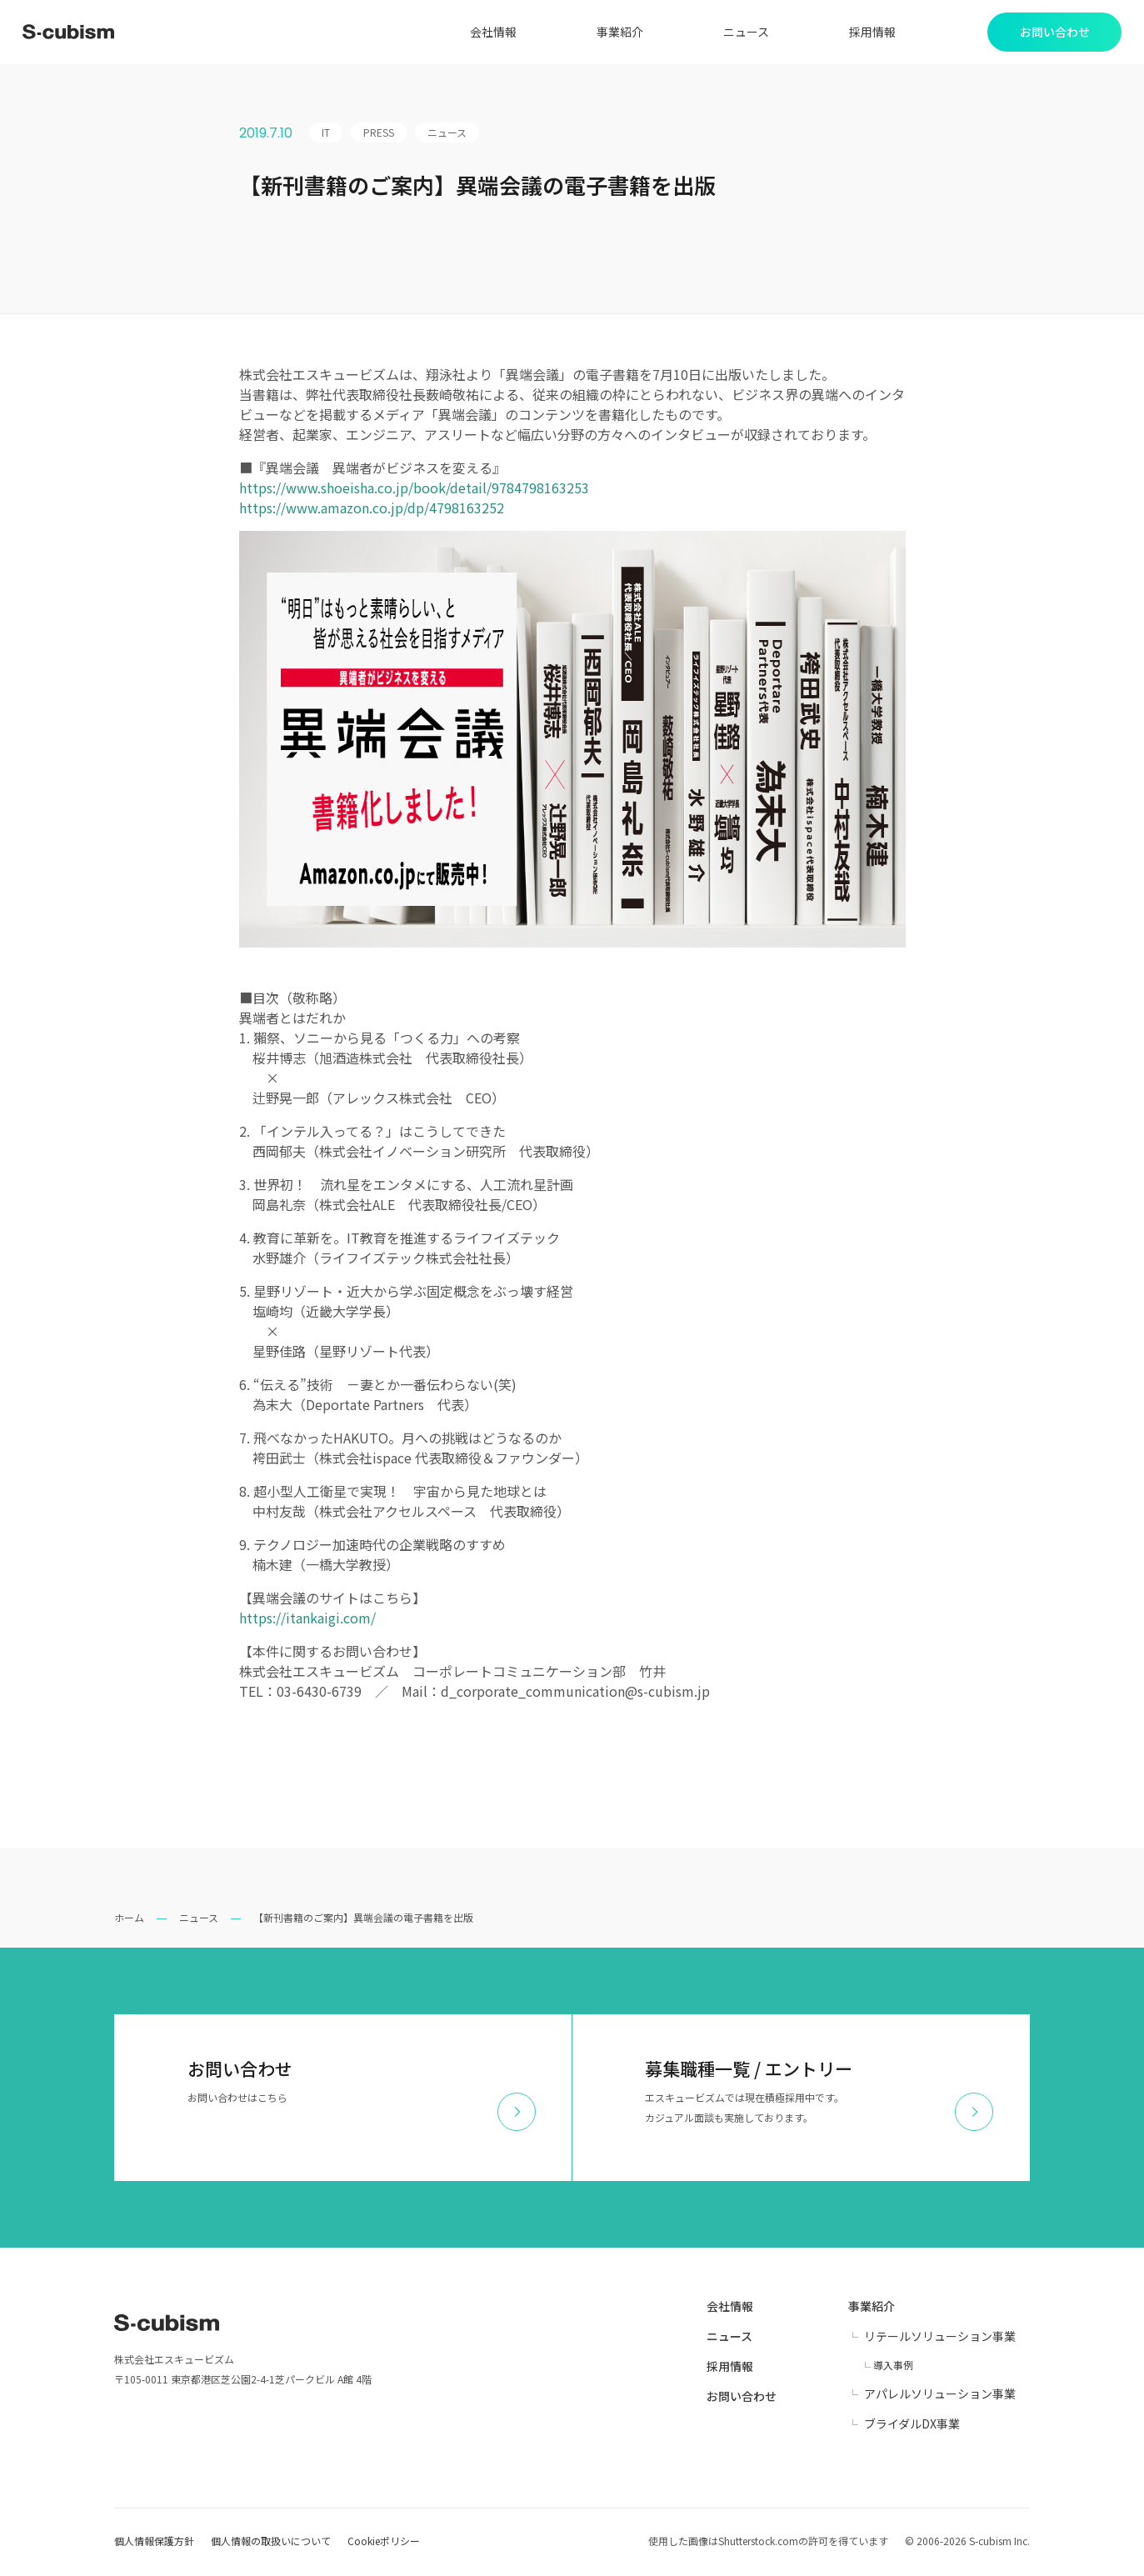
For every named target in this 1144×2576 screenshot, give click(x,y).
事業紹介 (613, 33)
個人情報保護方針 (154, 2543)
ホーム (129, 1920)
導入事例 (893, 2367)
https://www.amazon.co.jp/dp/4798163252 (371, 510)
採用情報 (866, 33)
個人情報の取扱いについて (271, 2543)
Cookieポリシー (383, 2543)
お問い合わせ (742, 2398)
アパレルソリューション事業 (940, 2396)
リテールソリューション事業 (940, 2338)
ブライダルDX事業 (912, 2426)
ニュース (740, 33)
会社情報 (486, 33)
